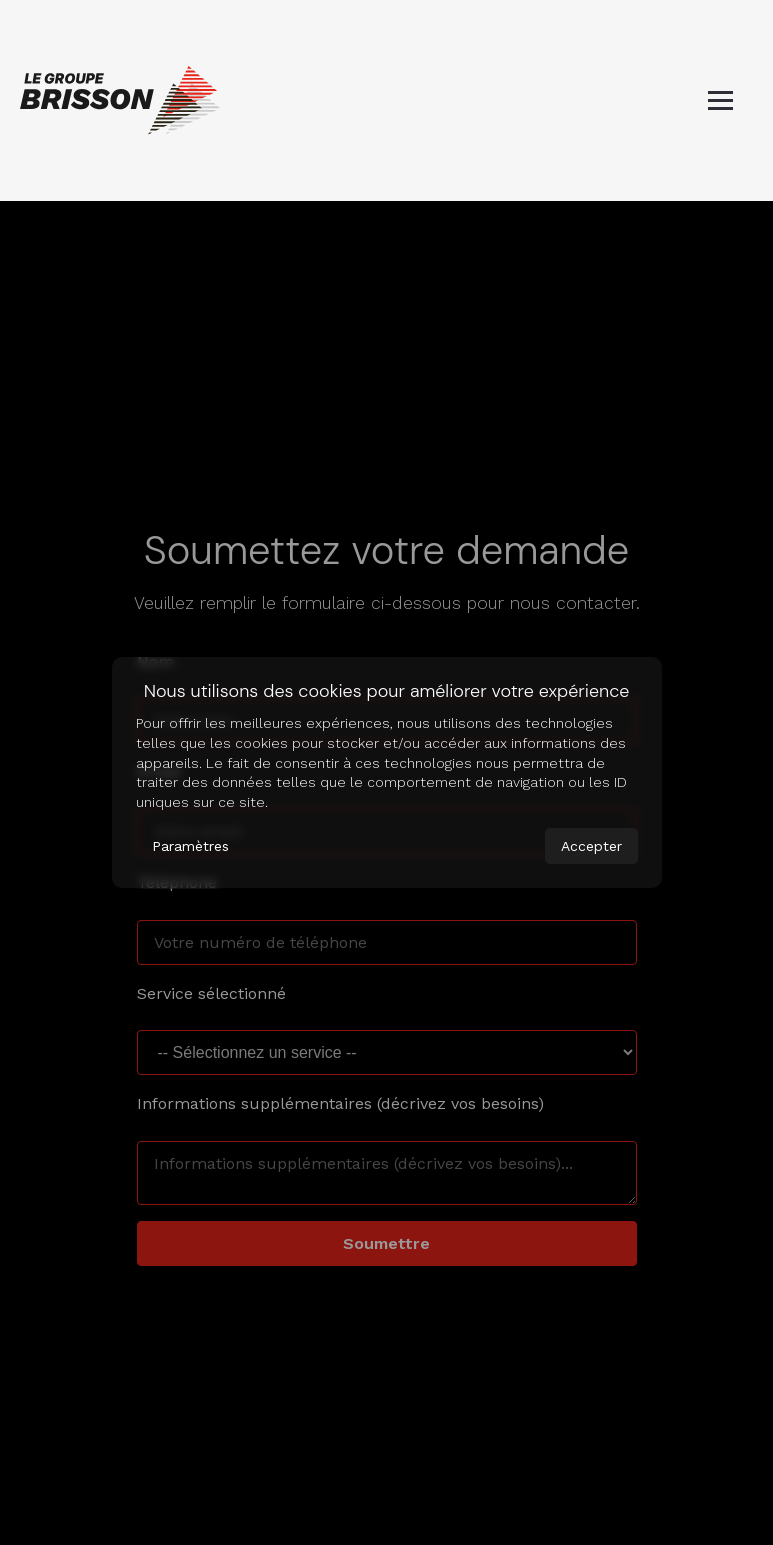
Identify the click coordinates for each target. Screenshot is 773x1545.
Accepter (591, 846)
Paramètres (190, 846)
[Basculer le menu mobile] (720, 100)
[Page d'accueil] (120, 100)
